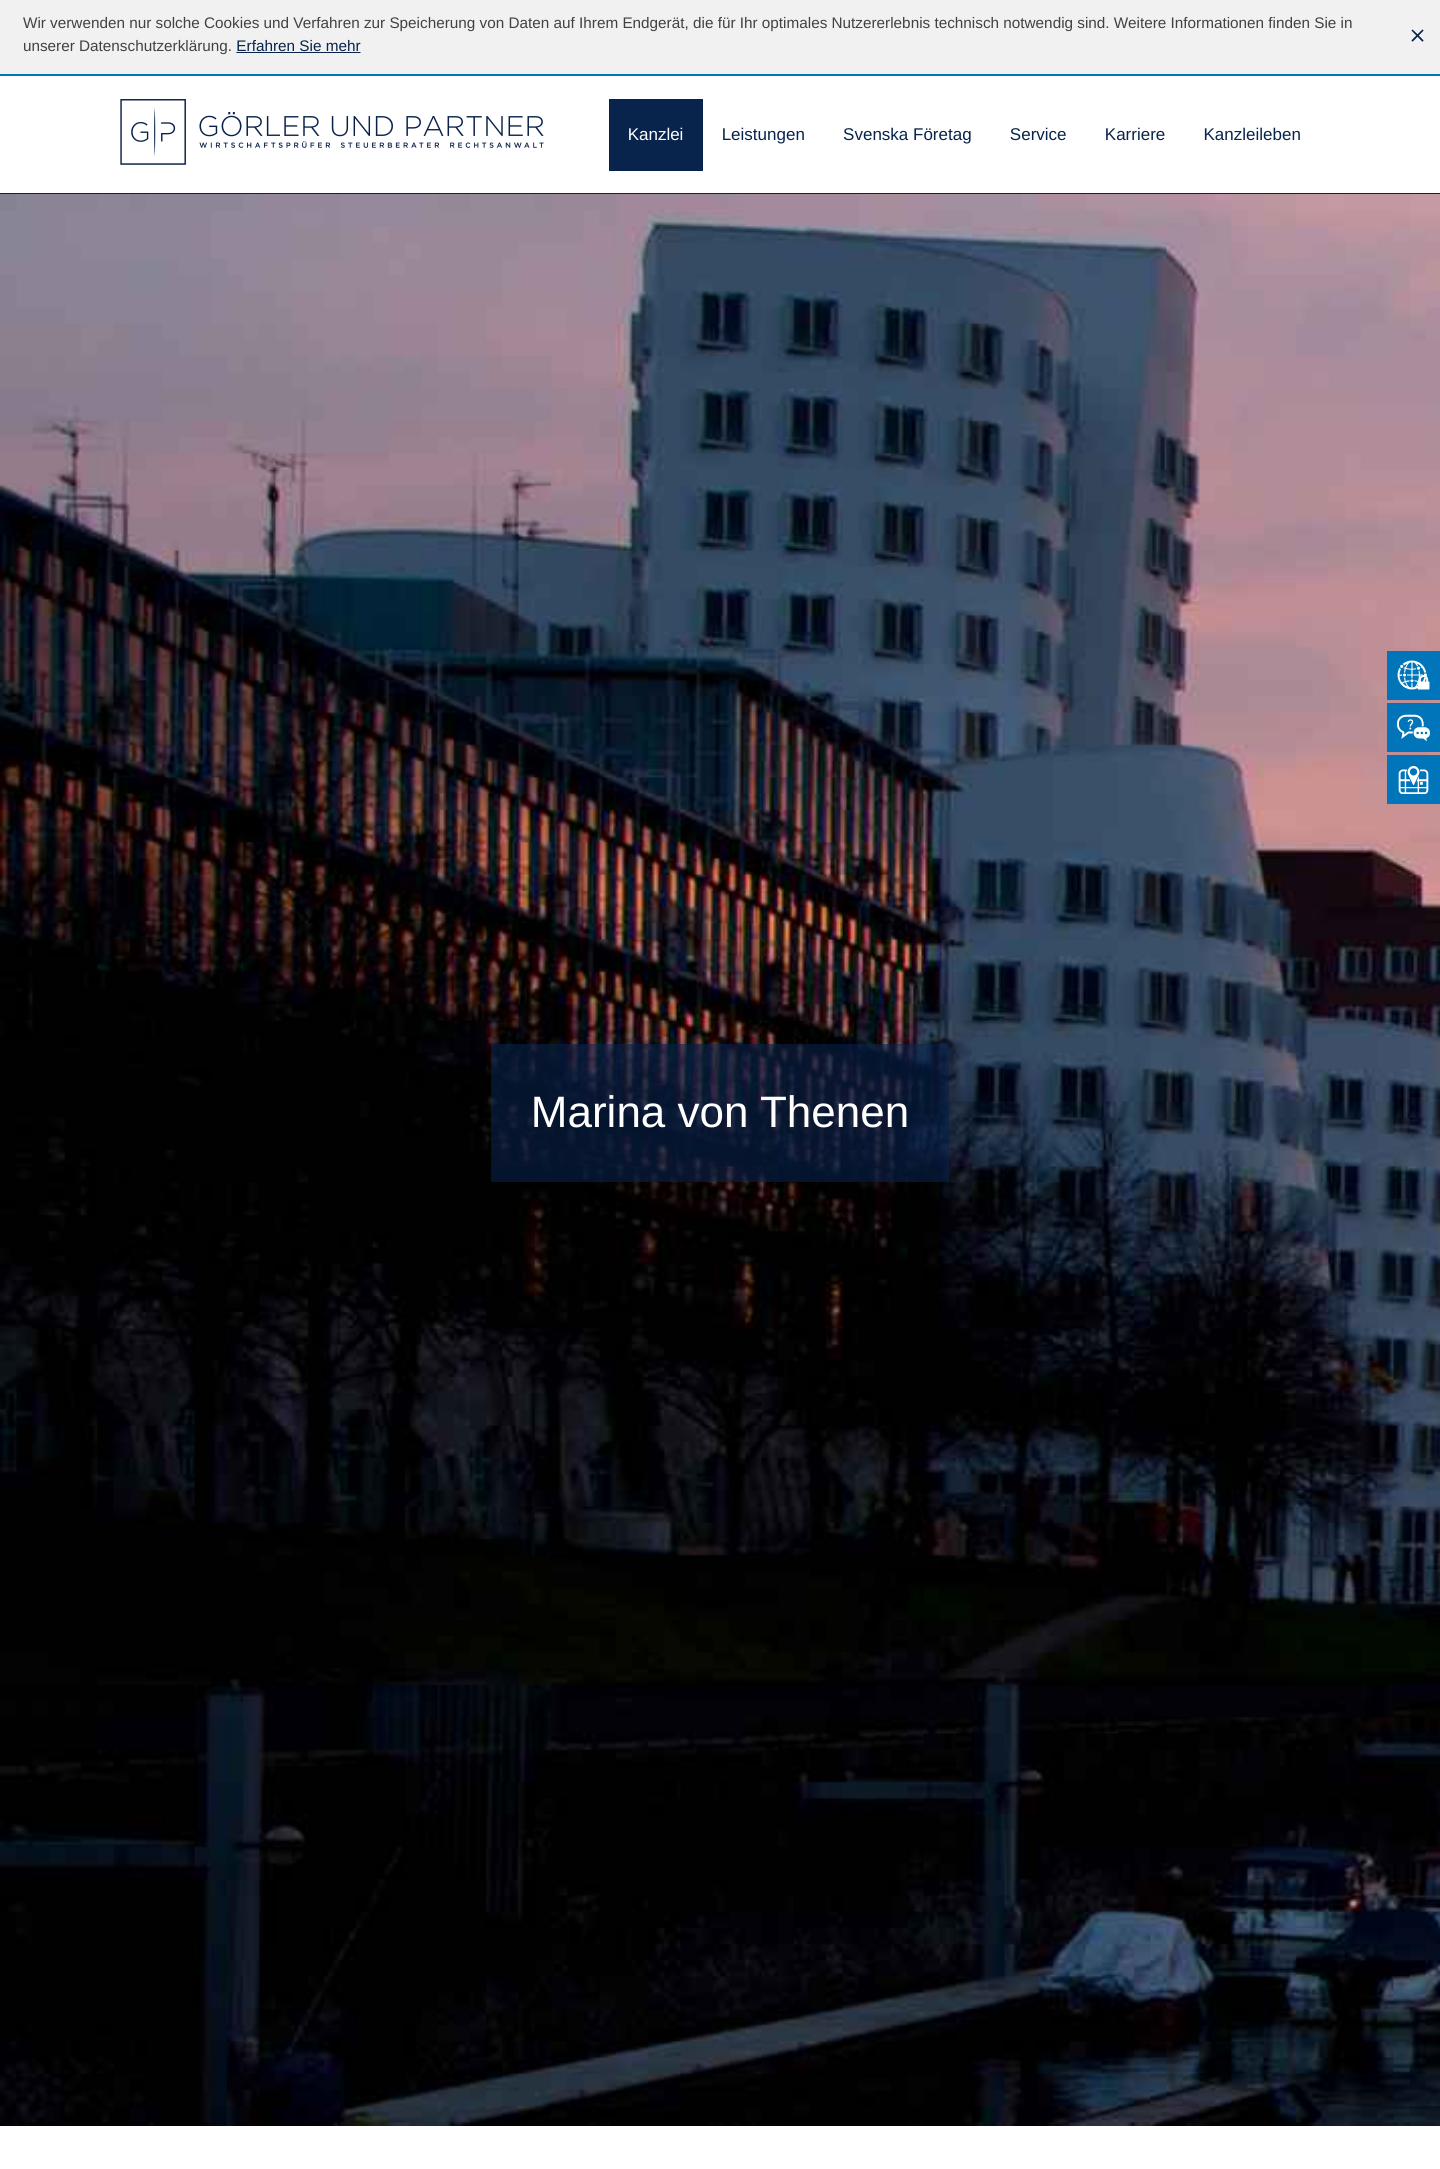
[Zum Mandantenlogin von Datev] (1413, 675)
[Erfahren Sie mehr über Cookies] (298, 46)
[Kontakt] (1413, 727)
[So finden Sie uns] (1413, 779)
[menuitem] (656, 136)
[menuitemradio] (907, 136)
